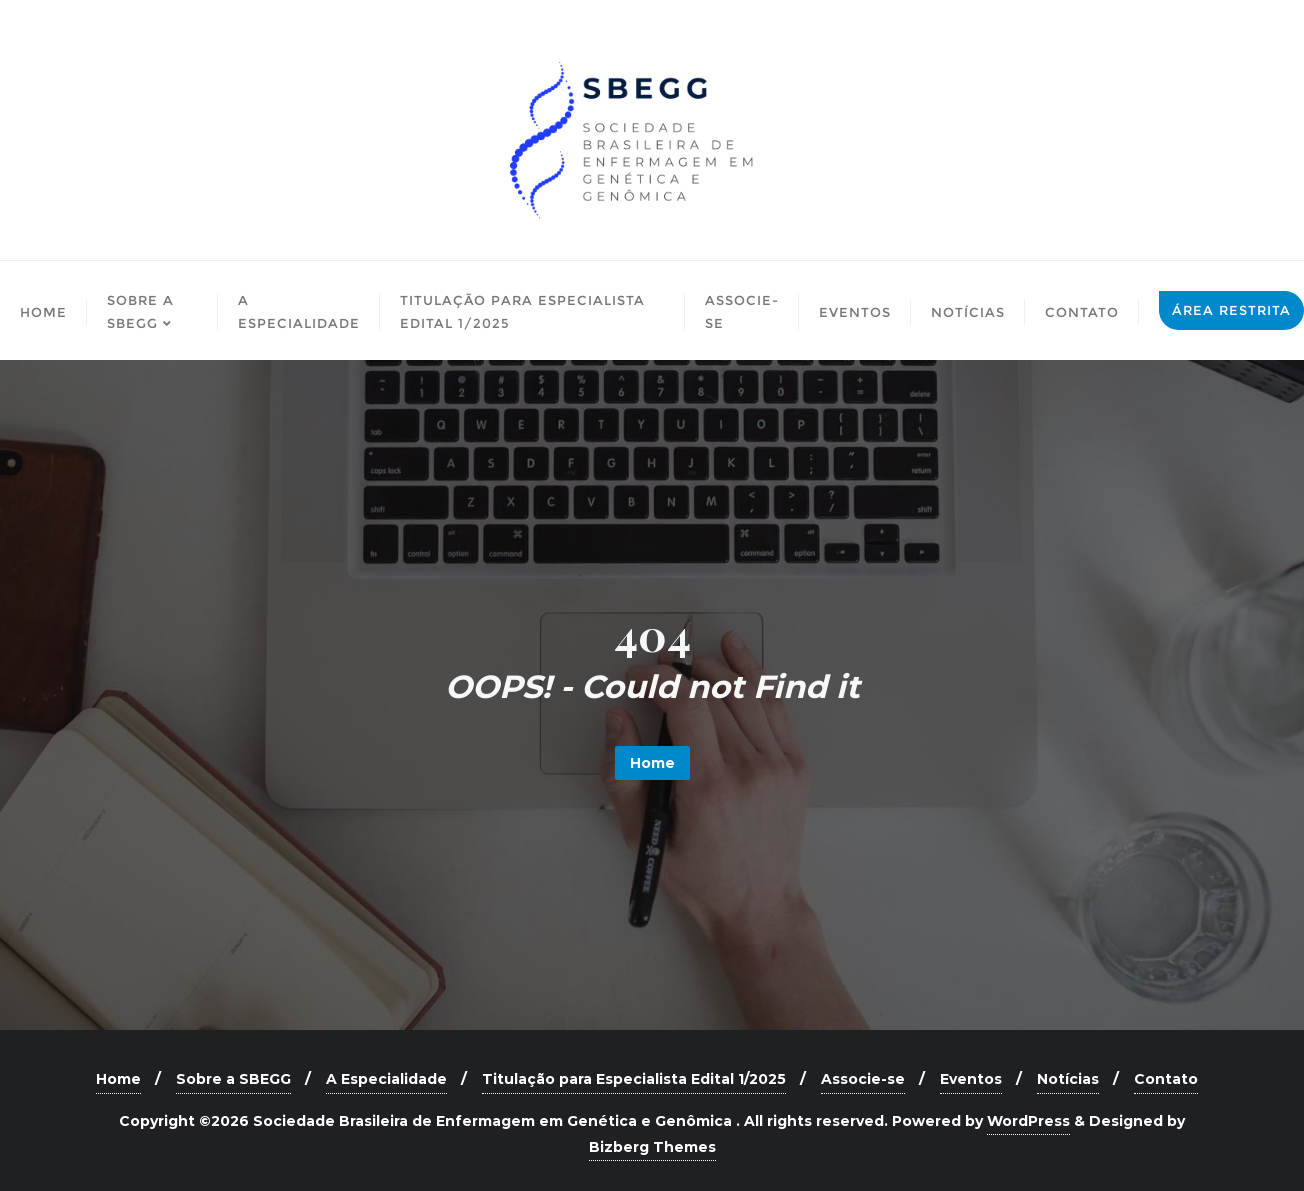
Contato (1166, 1079)
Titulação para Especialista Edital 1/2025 (634, 1079)
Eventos (971, 1079)
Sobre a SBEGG (233, 1079)
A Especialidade (386, 1079)
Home (652, 763)
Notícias (1068, 1079)
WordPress (1028, 1121)
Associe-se (863, 1079)
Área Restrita (1231, 310)
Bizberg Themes (652, 1147)
